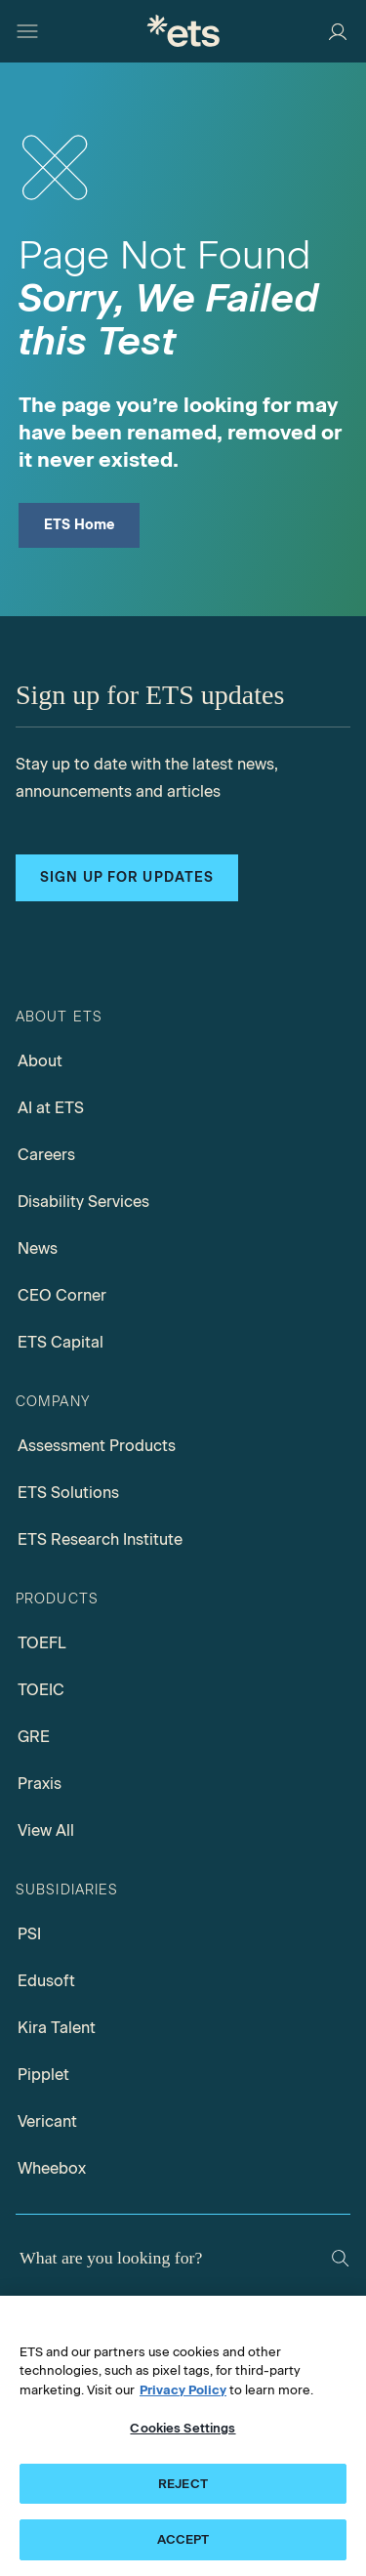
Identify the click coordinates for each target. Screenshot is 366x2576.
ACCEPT (183, 2539)
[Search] (340, 2258)
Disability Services (83, 1201)
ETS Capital (60, 1342)
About (40, 1061)
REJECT (183, 2483)
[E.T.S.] (183, 31)
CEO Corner (62, 1295)
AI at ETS (51, 1108)
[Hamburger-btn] (27, 31)
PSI (29, 1934)
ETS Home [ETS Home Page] (79, 525)
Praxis (39, 1783)
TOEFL (42, 1643)
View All (46, 1830)
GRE (34, 1736)
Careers (46, 1154)
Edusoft (46, 1981)
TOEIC (41, 1690)
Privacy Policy (183, 2390)
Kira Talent (57, 2027)
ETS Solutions (68, 1492)
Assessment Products (97, 1445)
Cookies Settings (182, 2428)
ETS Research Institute (100, 1539)
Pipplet (43, 2074)
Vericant (47, 2121)
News (38, 1248)
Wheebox (52, 2168)
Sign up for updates (127, 877)
